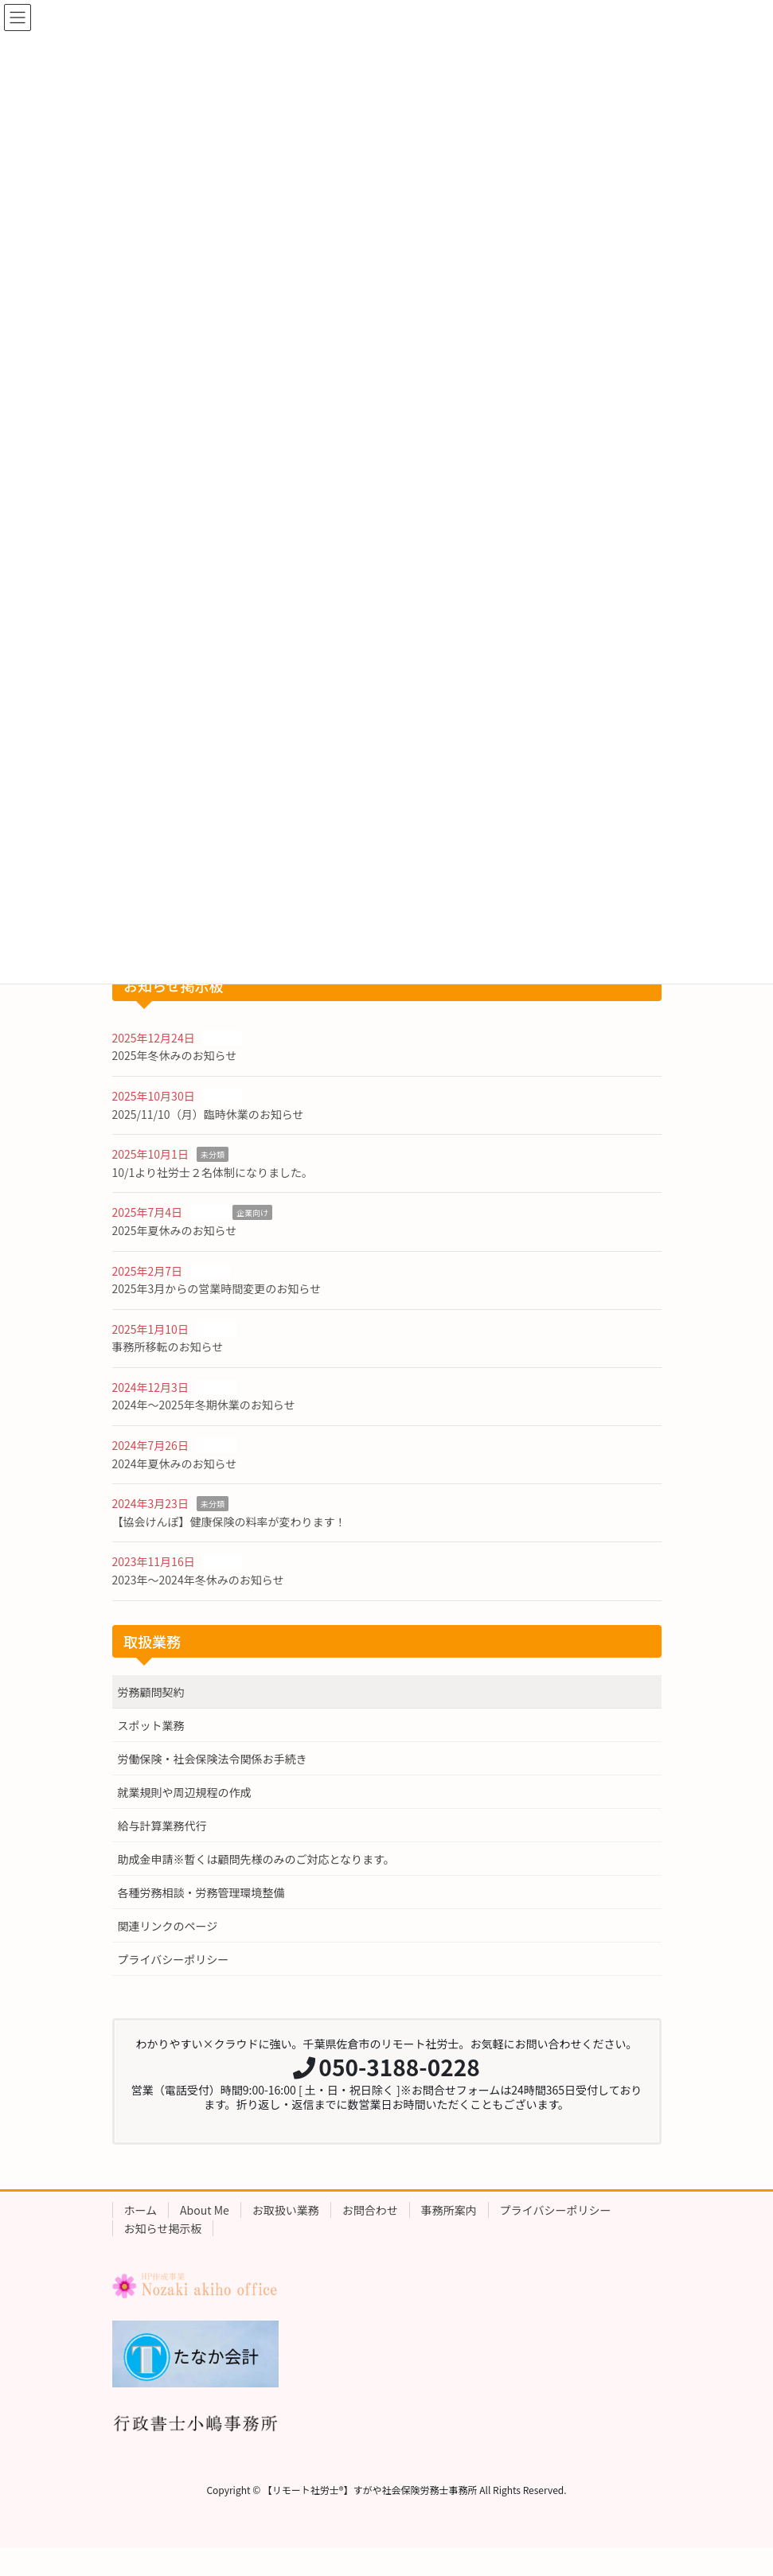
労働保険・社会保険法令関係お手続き (212, 1759)
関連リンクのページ (168, 1926)
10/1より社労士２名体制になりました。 (213, 1172)
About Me (204, 2210)
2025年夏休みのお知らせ (174, 1230)
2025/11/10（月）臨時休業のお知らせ (208, 1114)
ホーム (141, 2210)
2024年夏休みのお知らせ (174, 1463)
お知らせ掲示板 (163, 2228)
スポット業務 (151, 1725)
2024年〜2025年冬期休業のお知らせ (203, 1405)
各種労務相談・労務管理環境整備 (201, 1892)
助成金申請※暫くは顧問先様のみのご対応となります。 (256, 1859)
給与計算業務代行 (162, 1826)
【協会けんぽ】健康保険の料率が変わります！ (229, 1522)
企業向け (252, 1212)
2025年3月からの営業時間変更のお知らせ (217, 1288)
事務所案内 (449, 2210)
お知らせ (223, 1038)
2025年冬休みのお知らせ (174, 1055)
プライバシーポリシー (173, 1959)
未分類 (212, 1154)
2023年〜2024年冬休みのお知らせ (198, 1580)
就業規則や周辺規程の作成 (185, 1792)
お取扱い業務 (285, 2210)
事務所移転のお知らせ (168, 1346)
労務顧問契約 (151, 1692)
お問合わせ (370, 2210)
